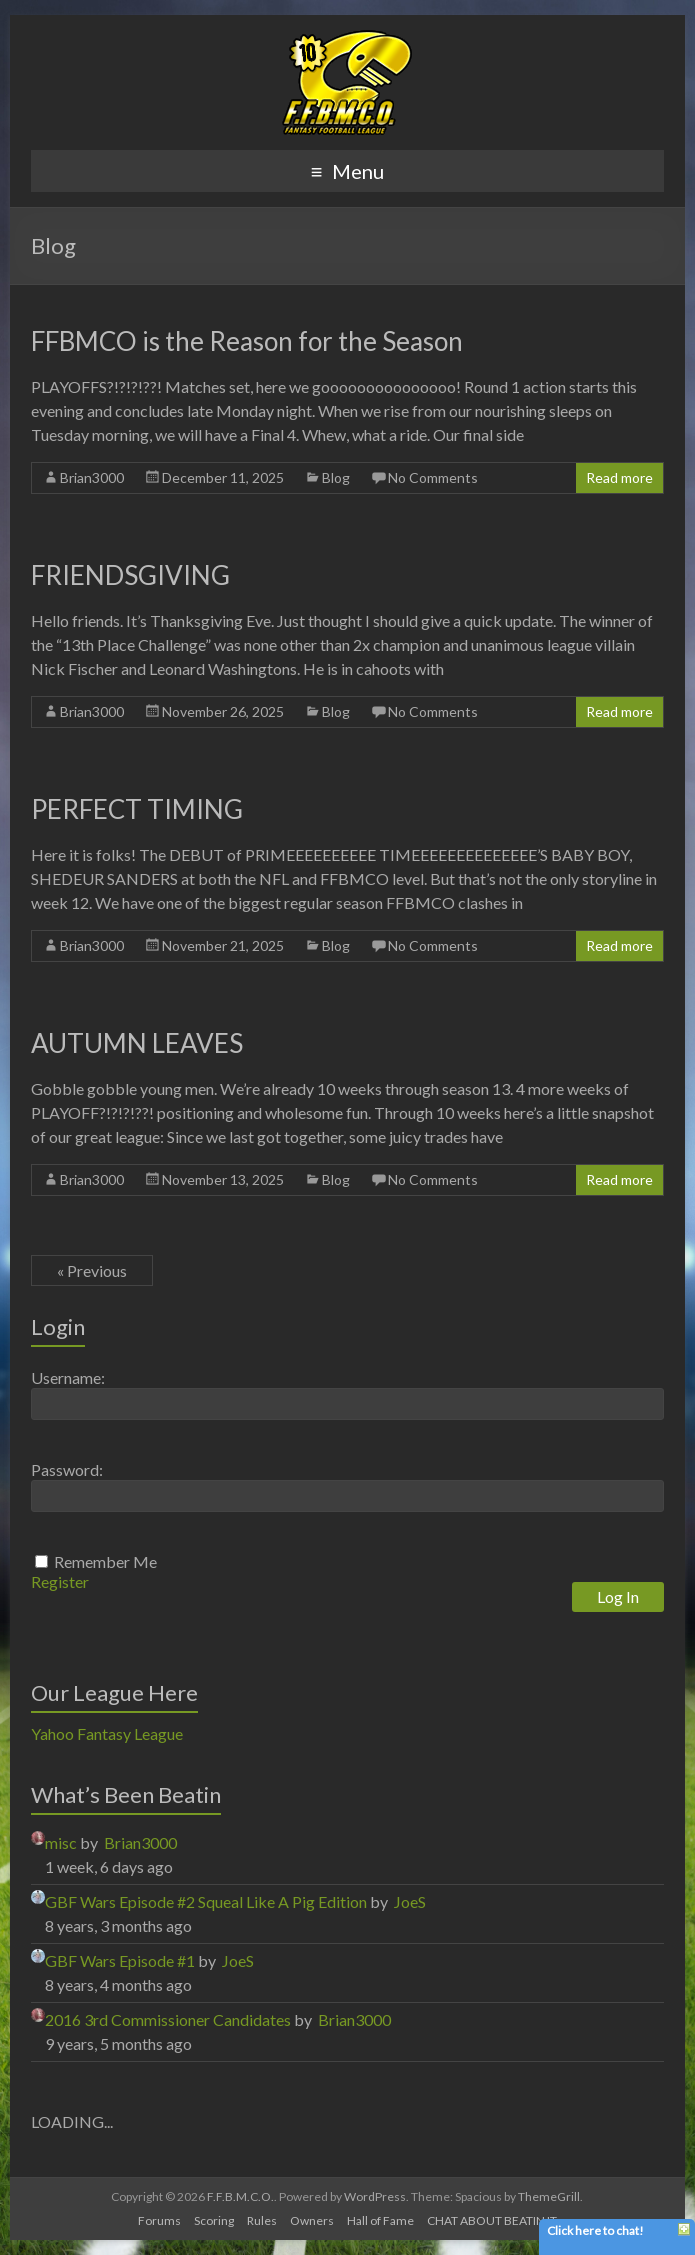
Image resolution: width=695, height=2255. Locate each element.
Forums (159, 2220)
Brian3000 (92, 477)
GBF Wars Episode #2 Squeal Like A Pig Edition (206, 1901)
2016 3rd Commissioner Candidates (168, 2019)
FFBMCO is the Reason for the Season (247, 341)
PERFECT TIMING (137, 809)
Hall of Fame (380, 2220)
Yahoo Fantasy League (107, 1733)
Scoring (214, 2220)
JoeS (410, 1901)
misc (61, 1842)
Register (60, 1581)
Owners (312, 2220)
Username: (68, 1377)
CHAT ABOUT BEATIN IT (492, 2220)
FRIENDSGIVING (130, 575)
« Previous (92, 1270)
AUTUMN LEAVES (137, 1043)
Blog (336, 477)
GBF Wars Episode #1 (120, 1960)
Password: (67, 1469)
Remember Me (105, 1561)
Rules (262, 2220)
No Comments (433, 477)
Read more (619, 477)
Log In (618, 1596)
